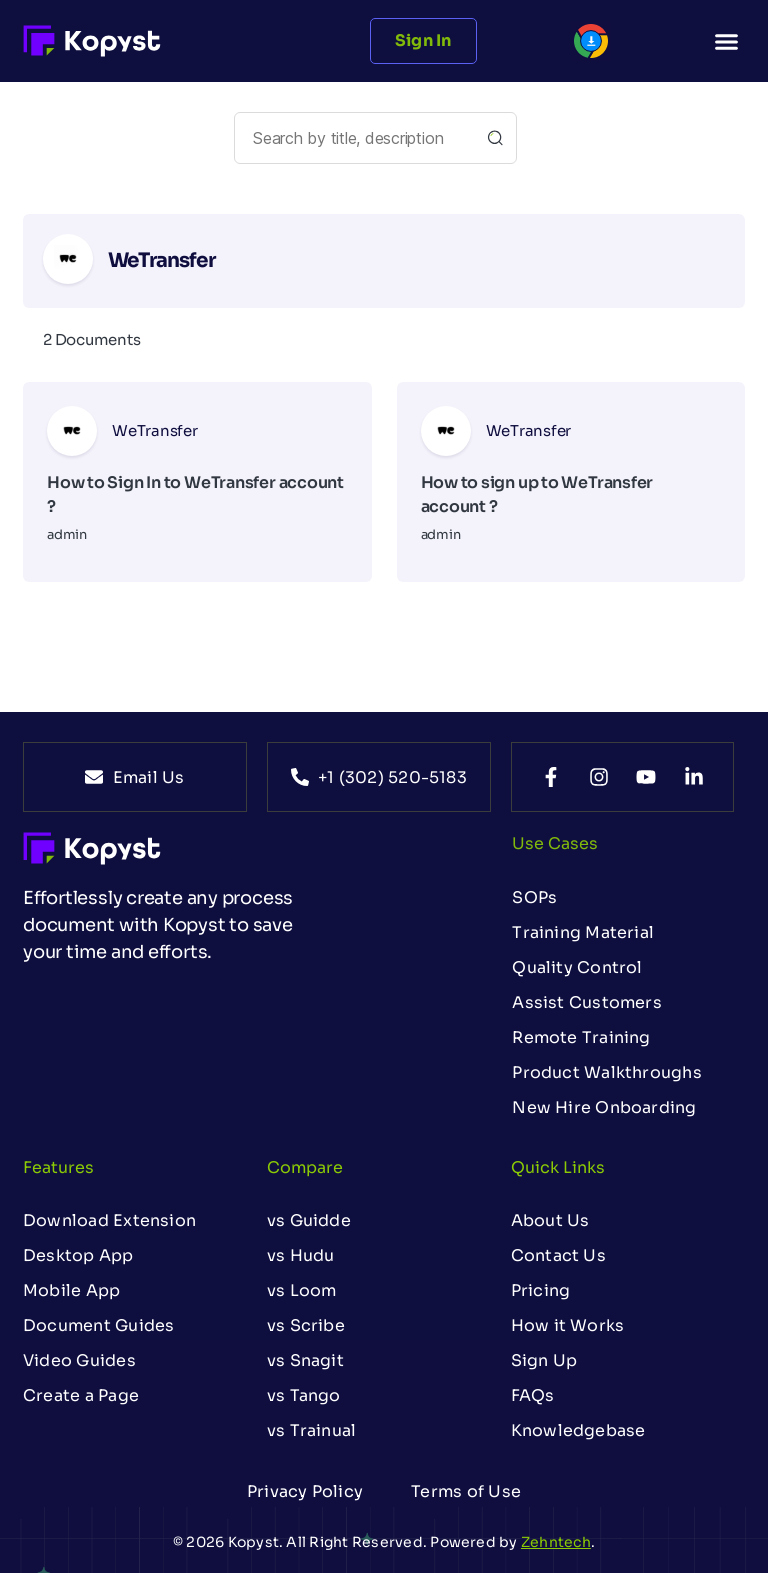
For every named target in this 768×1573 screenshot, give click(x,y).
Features (58, 1167)
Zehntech (556, 1542)
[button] (726, 41)
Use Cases (555, 843)
